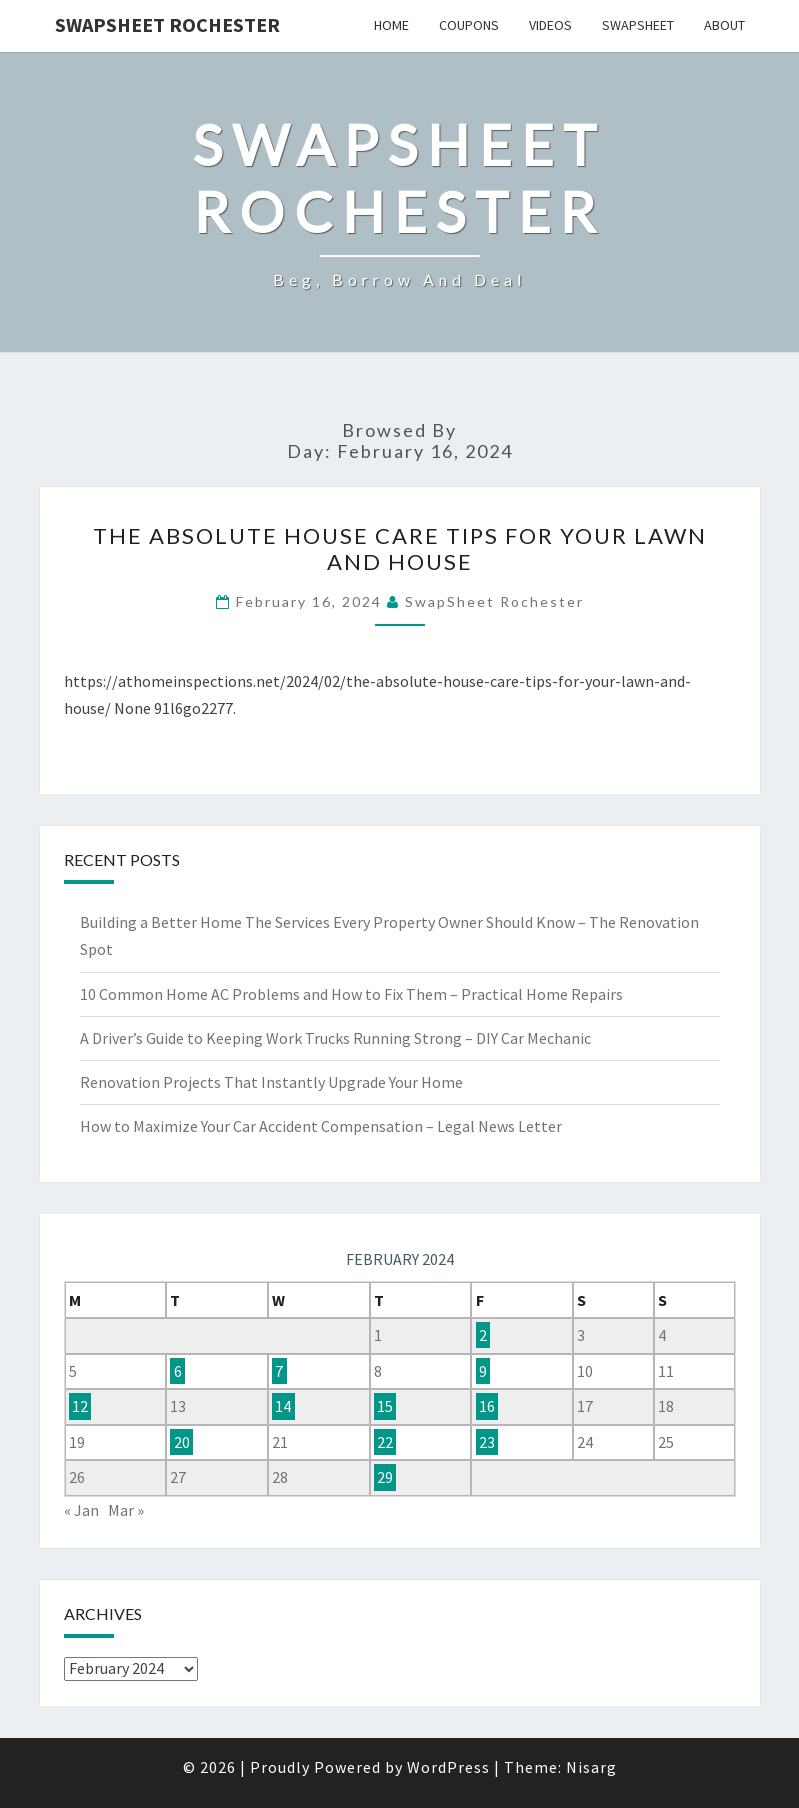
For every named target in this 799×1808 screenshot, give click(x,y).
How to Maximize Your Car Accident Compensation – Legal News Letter (321, 1126)
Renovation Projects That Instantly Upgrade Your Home (271, 1082)
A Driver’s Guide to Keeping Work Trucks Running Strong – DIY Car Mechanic (335, 1038)
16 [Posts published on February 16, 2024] (487, 1406)
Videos (550, 25)
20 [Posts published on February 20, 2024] (182, 1442)
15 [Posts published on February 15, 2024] (385, 1406)
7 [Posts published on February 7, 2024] (279, 1371)
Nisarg (591, 1767)
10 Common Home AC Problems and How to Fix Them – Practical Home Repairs (351, 994)
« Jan (81, 1510)
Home (391, 25)
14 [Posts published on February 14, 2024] (283, 1406)
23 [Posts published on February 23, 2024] (487, 1442)
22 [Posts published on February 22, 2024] (385, 1442)
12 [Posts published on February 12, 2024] (80, 1406)
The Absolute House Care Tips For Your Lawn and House (400, 548)
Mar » (126, 1510)
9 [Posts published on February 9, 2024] (483, 1371)
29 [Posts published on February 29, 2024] (385, 1477)
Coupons (469, 25)
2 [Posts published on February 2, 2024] (483, 1335)
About (724, 25)
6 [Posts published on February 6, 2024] (178, 1371)
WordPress (448, 1767)
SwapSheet (638, 25)
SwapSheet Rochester (167, 24)
